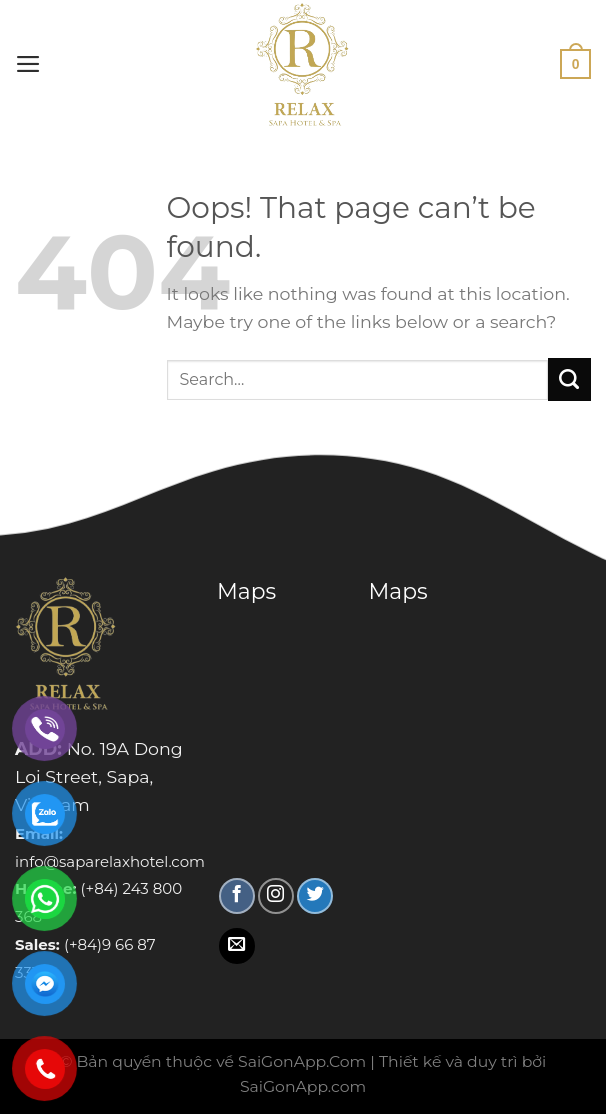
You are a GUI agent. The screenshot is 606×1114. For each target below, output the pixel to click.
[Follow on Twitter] (315, 896)
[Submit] (569, 379)
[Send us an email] (237, 946)
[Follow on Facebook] (237, 896)
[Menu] (28, 64)
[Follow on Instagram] (276, 896)
